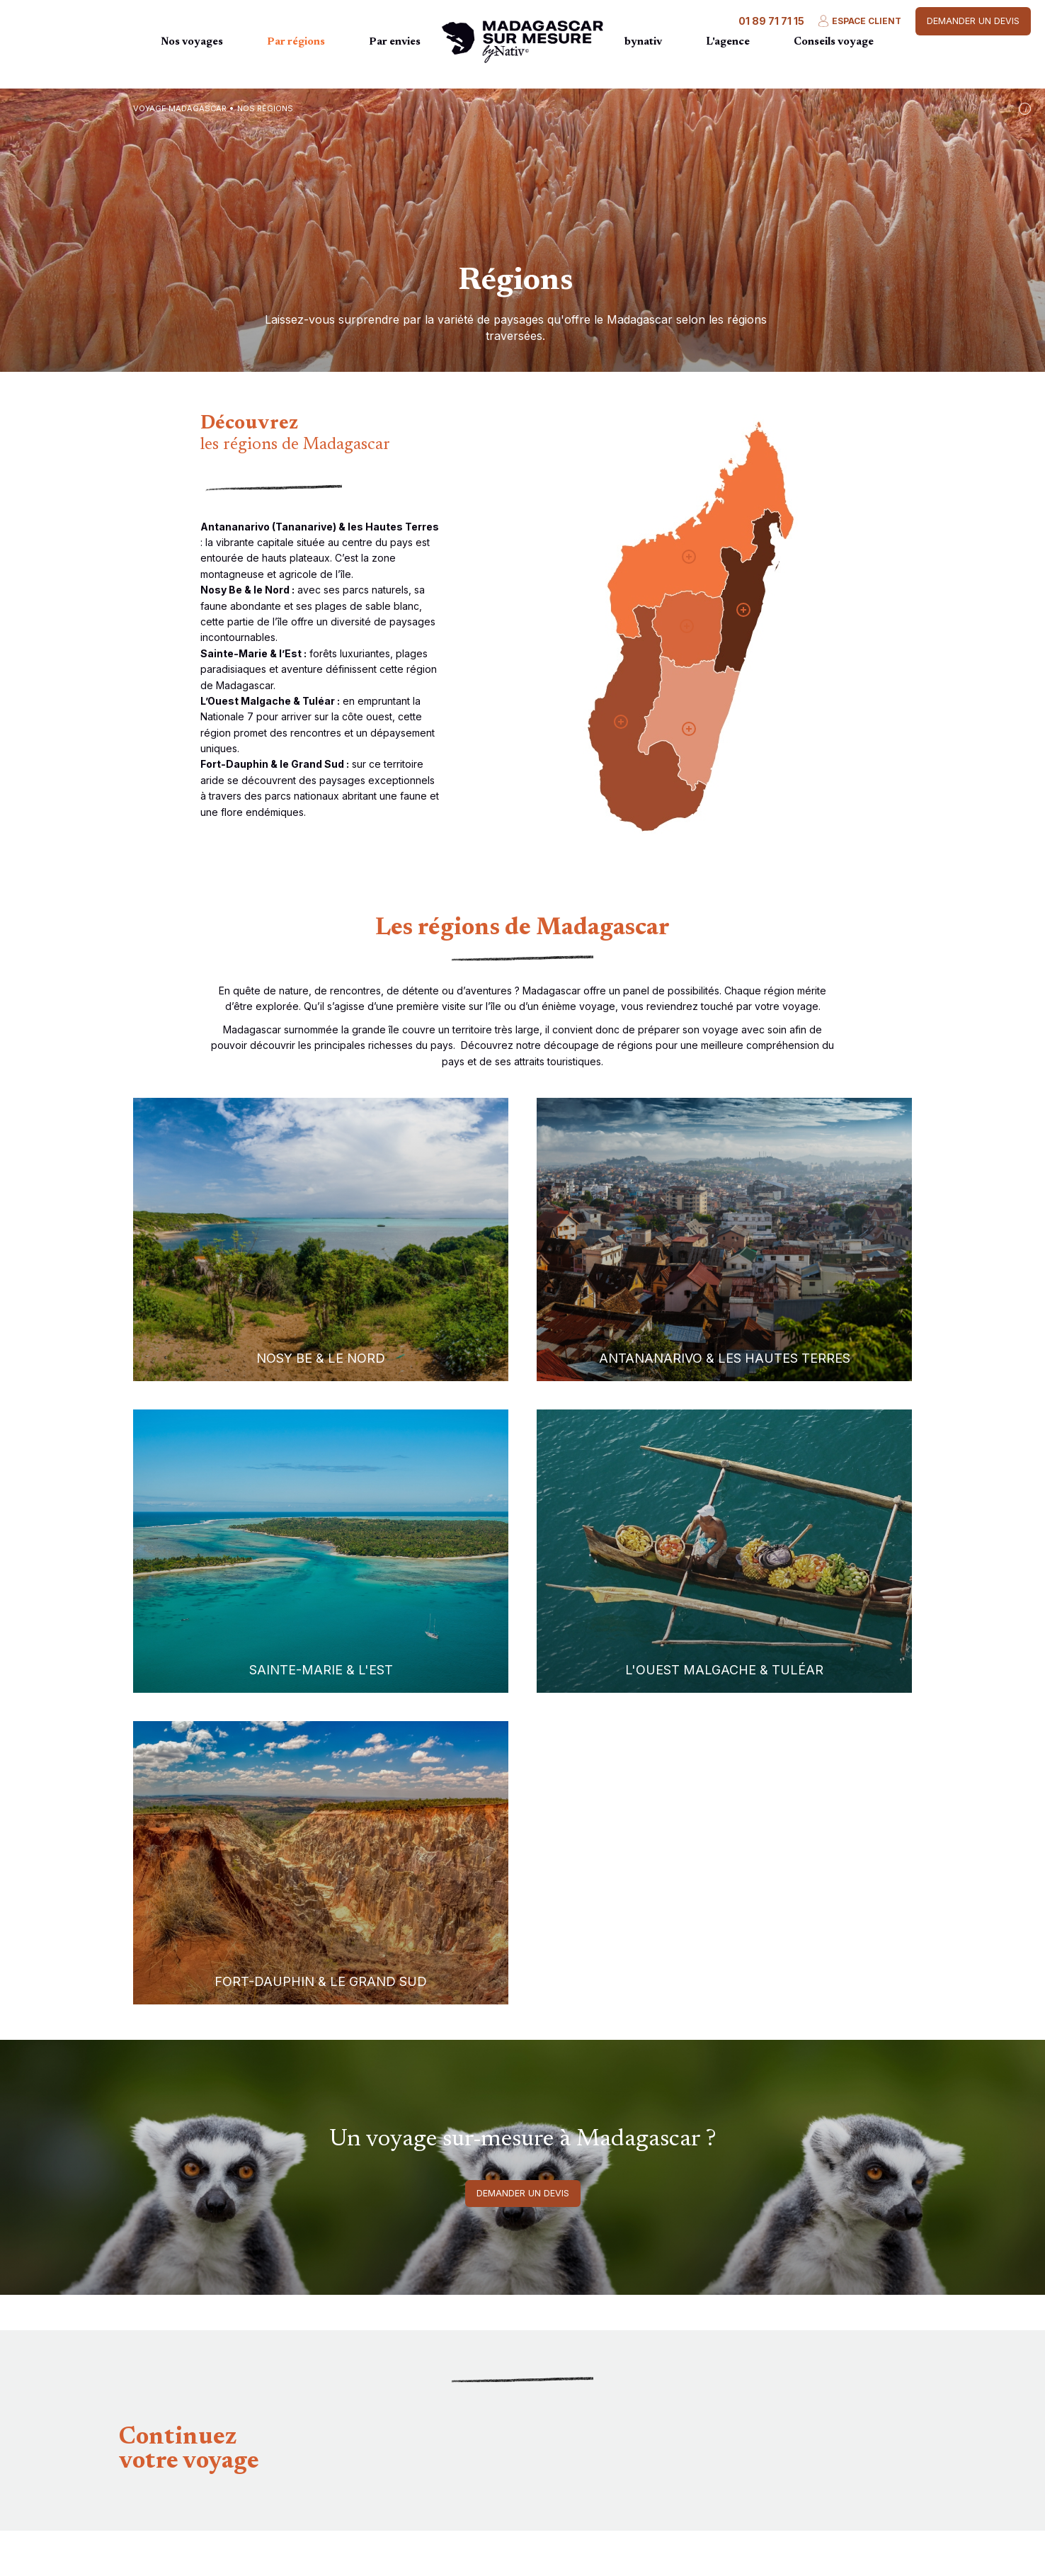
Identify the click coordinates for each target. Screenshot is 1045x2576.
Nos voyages (192, 42)
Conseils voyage (834, 42)
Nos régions (265, 108)
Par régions (296, 42)
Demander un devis (973, 21)
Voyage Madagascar (180, 108)
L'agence (728, 42)
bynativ (643, 42)
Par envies (395, 42)
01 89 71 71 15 (771, 21)
